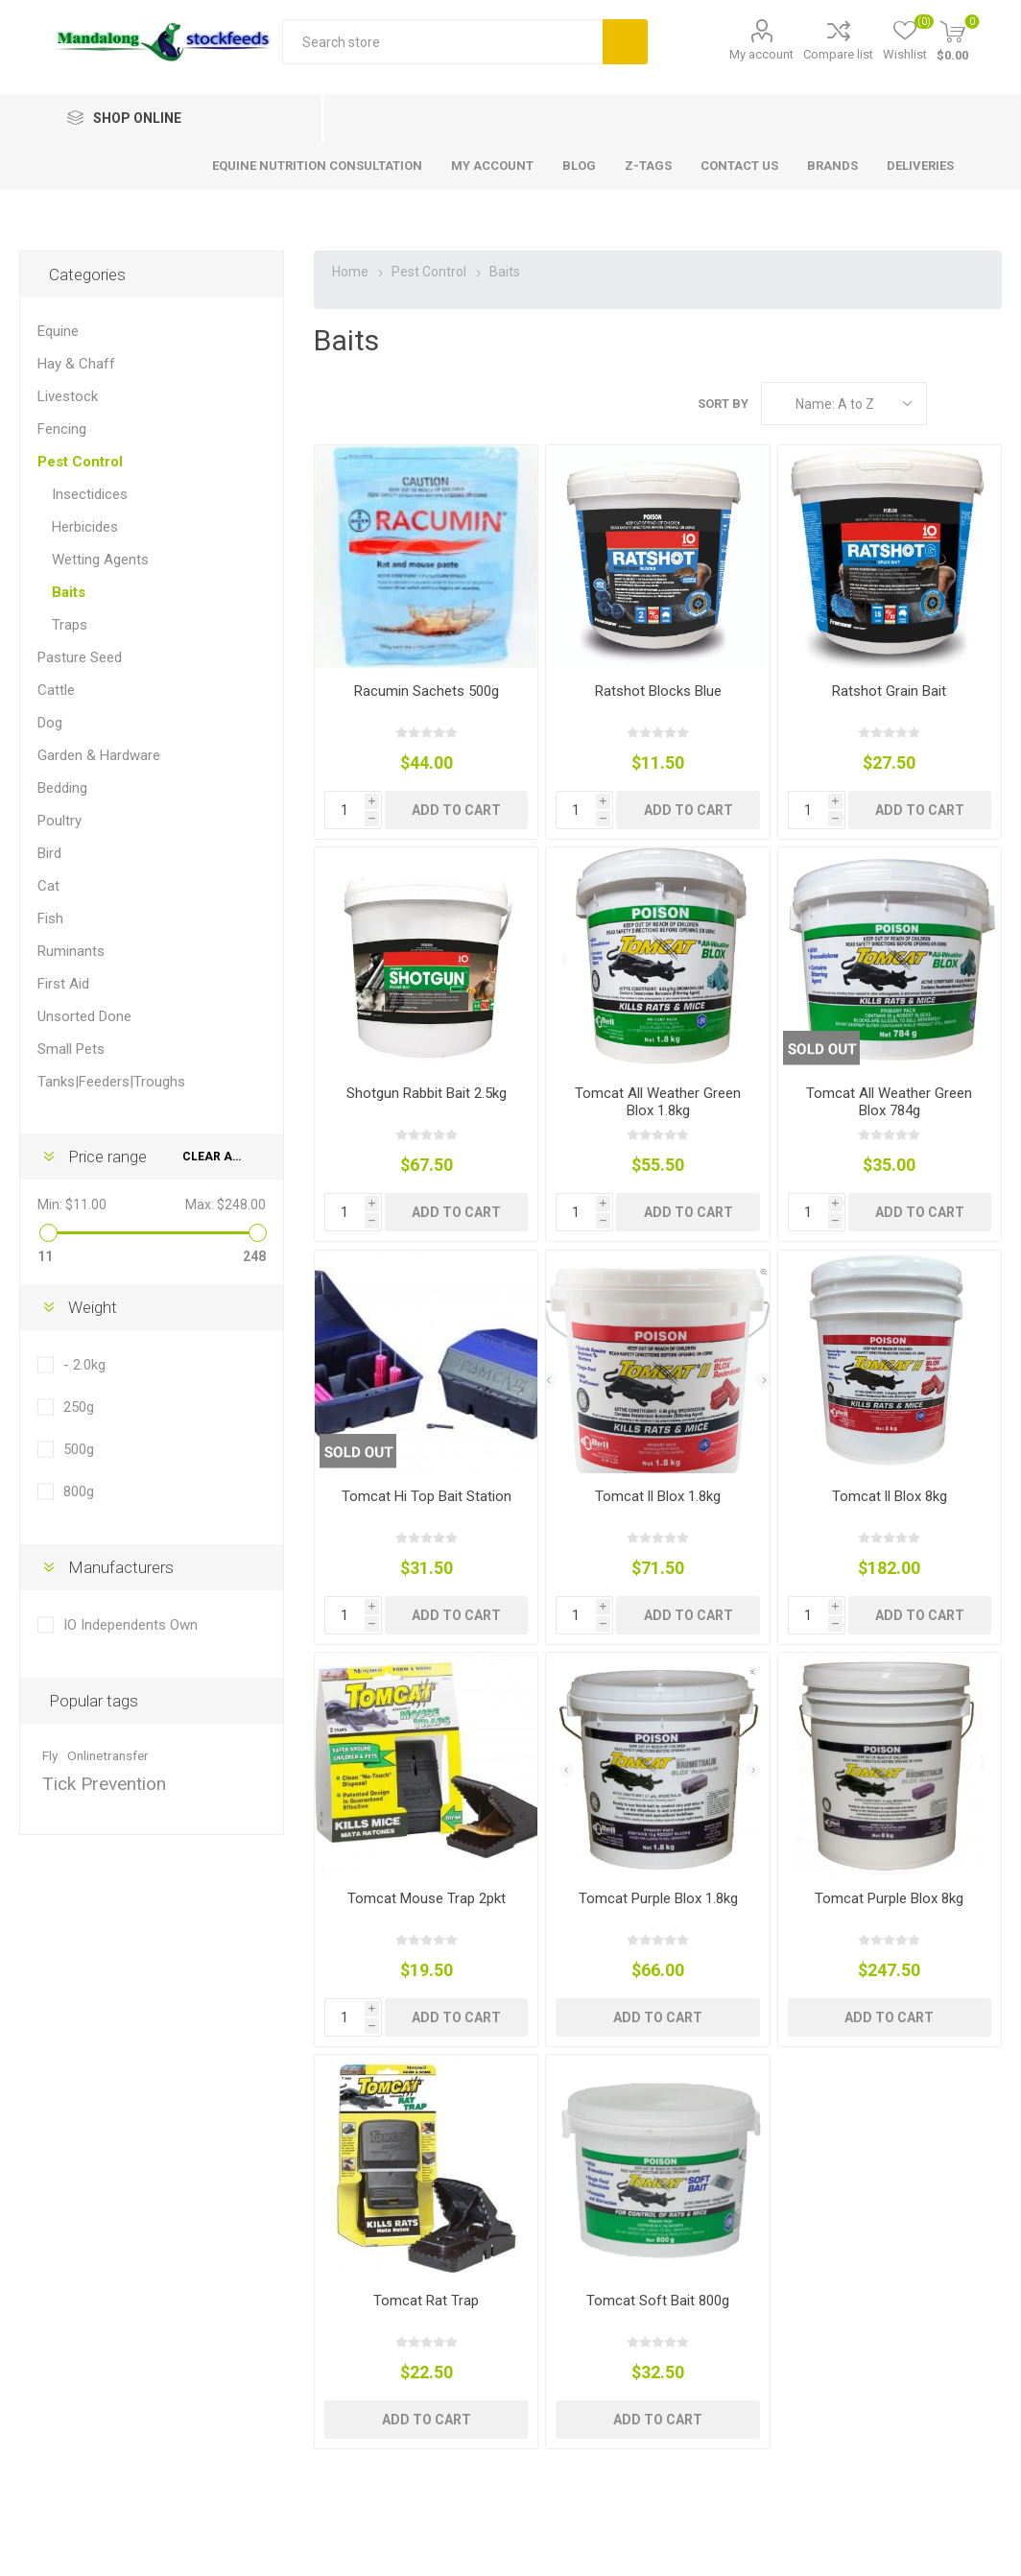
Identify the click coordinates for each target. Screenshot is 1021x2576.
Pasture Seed (79, 657)
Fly (50, 1755)
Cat (48, 885)
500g (78, 1449)
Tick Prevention (104, 1784)
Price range (107, 1156)
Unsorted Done (84, 1016)
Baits (68, 592)
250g (78, 1407)
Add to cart (456, 810)
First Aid (63, 983)
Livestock (67, 396)
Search (625, 41)
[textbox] (443, 41)
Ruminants (71, 951)
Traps (69, 624)
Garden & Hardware (98, 755)
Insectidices (90, 494)
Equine (58, 331)
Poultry (59, 820)
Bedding (62, 788)
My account (761, 54)
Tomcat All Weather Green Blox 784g (889, 1102)
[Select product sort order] (844, 403)
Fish (50, 918)
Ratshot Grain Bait (889, 691)
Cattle (56, 690)
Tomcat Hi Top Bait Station (426, 1496)
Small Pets (71, 1049)
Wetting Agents (100, 559)
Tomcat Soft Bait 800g (657, 2300)
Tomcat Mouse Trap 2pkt (426, 1898)
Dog (49, 722)
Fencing (61, 429)
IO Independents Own (130, 1625)
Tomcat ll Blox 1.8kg (658, 1496)
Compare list (838, 54)
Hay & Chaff (76, 363)
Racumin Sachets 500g (426, 691)
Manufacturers (121, 1567)
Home (350, 271)
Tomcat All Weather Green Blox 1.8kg (658, 1102)
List (987, 403)
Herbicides (85, 527)
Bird (49, 853)
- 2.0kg (84, 1364)
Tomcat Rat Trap (426, 2300)
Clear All (213, 1156)
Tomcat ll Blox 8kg (889, 1496)
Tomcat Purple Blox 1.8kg (658, 1898)
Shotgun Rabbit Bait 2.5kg (426, 1093)
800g (78, 1491)
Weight (92, 1307)
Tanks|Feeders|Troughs (111, 1081)
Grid (951, 403)
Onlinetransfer (108, 1755)
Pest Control (80, 461)
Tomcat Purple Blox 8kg (889, 1898)
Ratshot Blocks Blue (658, 691)
